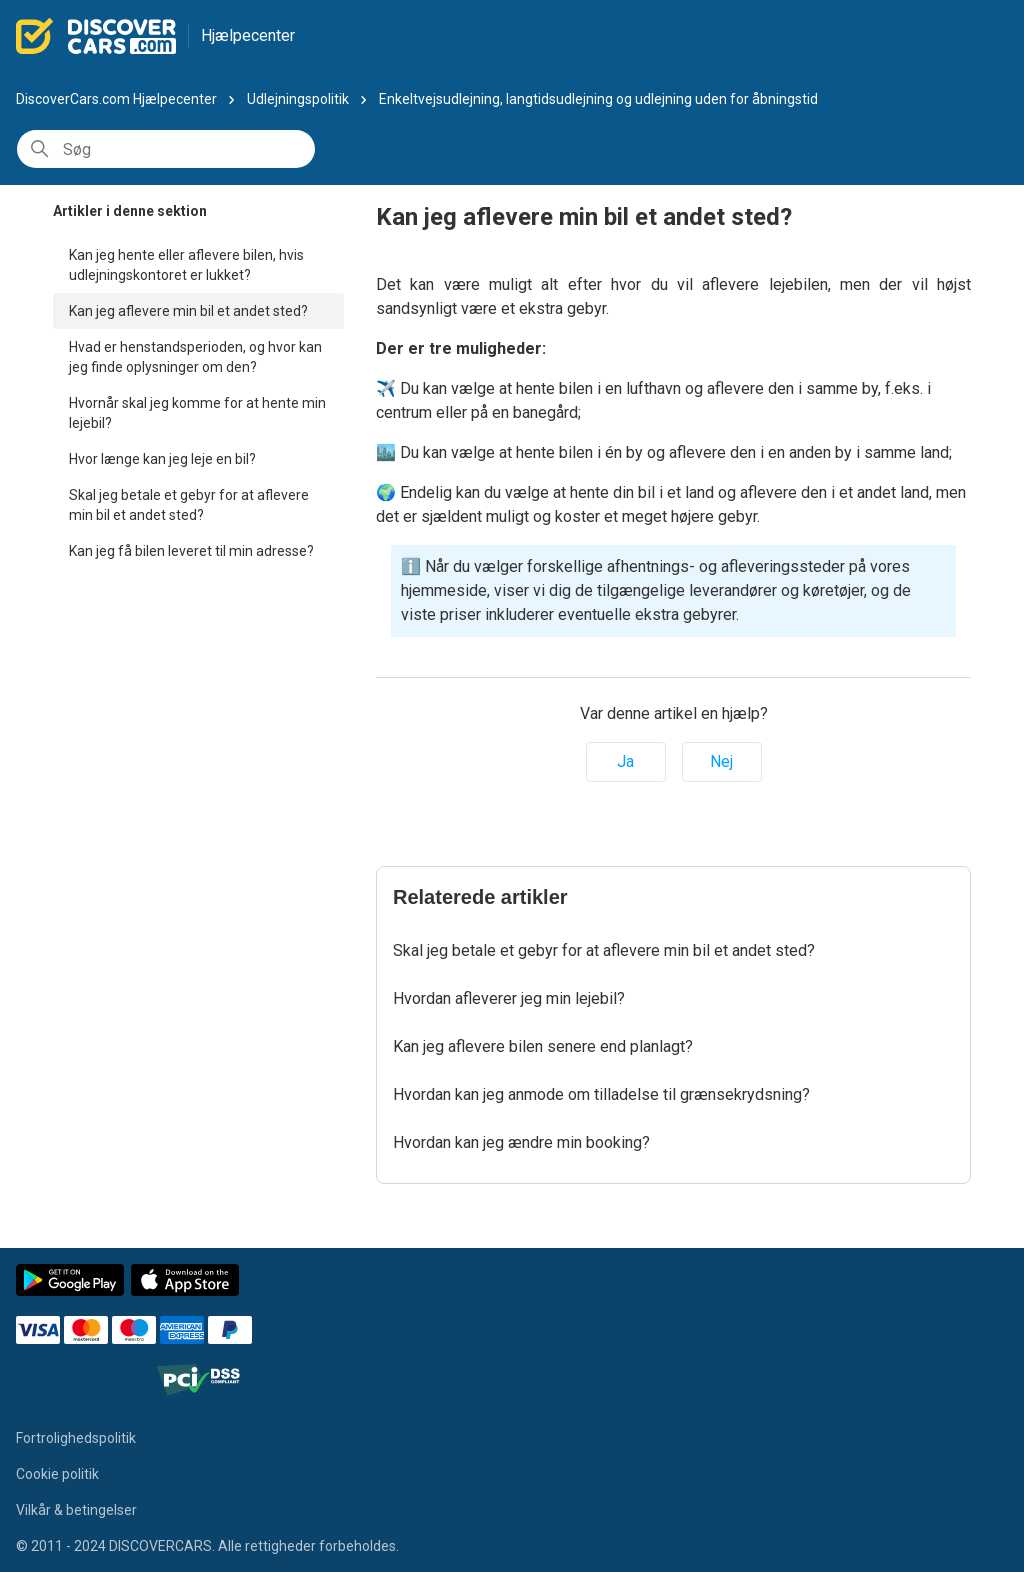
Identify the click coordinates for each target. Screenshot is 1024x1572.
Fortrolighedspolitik (76, 1438)
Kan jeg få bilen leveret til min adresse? (191, 551)
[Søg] (166, 149)
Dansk (857, 36)
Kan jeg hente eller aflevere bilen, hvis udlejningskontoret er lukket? (186, 265)
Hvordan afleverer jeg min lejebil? (509, 998)
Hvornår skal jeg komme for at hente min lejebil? (197, 413)
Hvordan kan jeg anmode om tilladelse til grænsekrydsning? (601, 1094)
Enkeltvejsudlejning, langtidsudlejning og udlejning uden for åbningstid (598, 99)
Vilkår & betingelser (76, 1510)
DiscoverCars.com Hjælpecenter (116, 99)
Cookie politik (57, 1474)
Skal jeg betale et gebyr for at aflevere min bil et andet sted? (189, 505)
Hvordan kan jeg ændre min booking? (521, 1142)
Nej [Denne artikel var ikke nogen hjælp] (721, 761)
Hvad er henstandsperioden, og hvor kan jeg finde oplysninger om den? (195, 357)
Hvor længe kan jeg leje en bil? (162, 459)
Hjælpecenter (248, 35)
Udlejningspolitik (298, 99)
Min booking (965, 34)
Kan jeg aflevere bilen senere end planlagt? (543, 1046)
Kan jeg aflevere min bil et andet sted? (188, 311)
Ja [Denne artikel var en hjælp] (625, 761)
